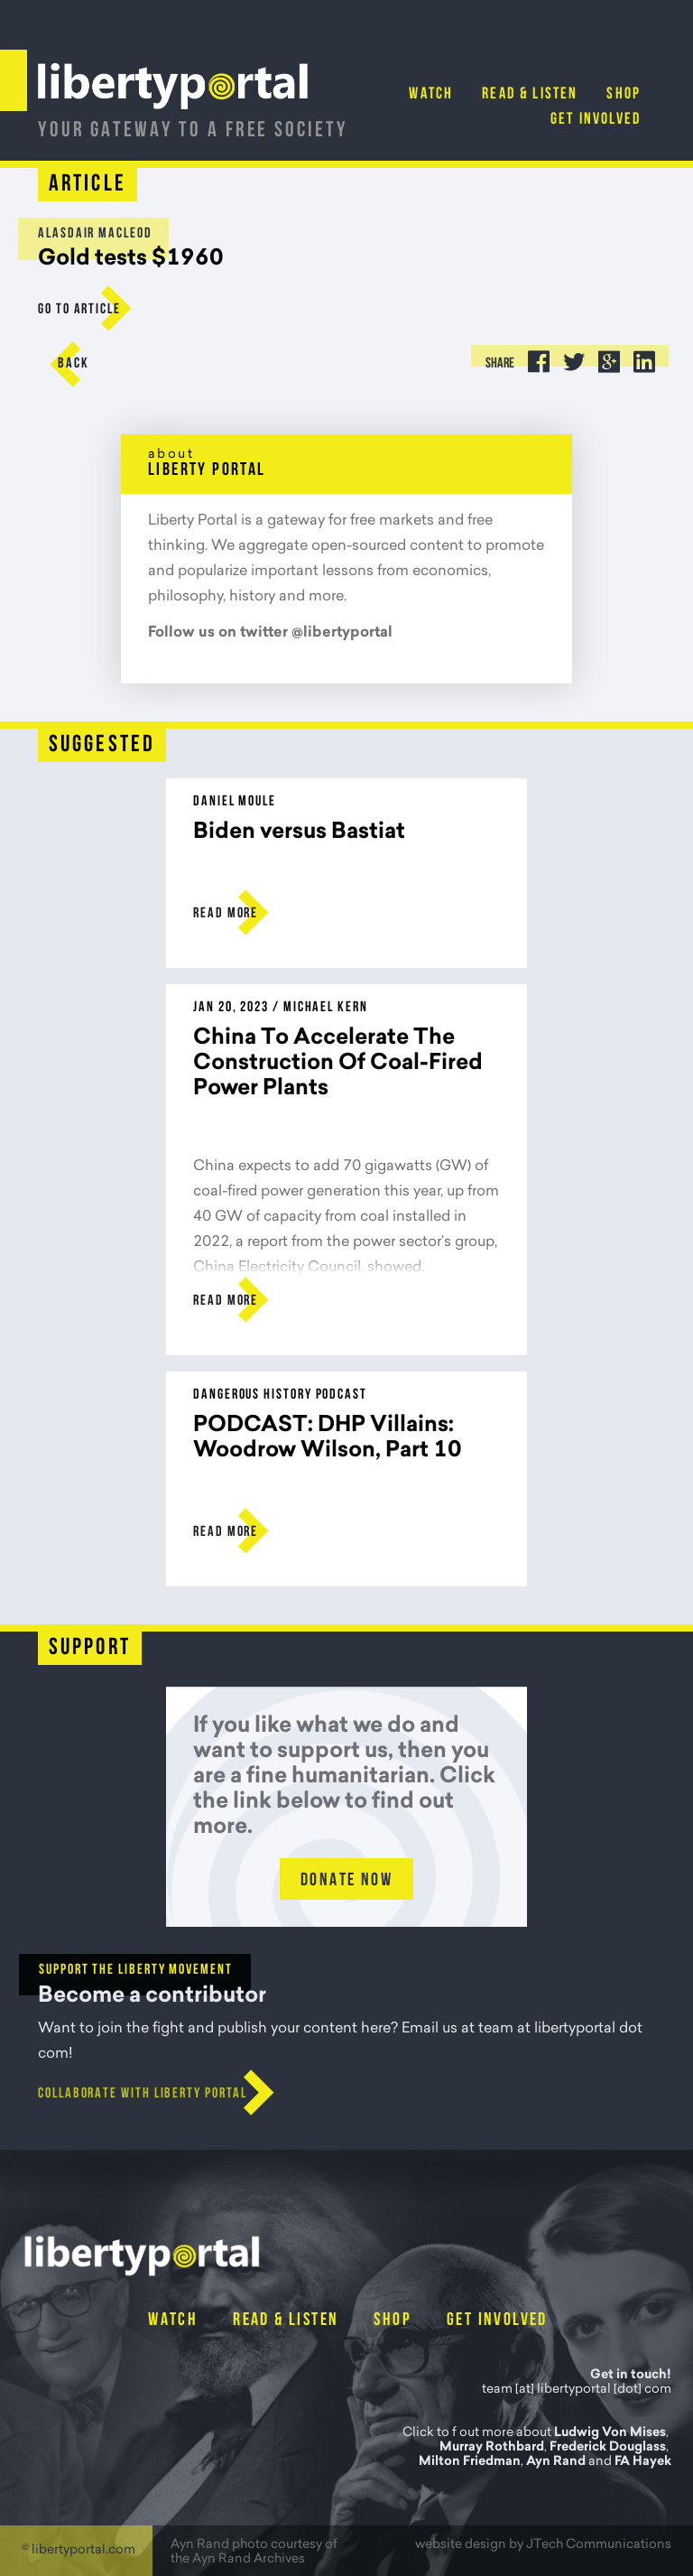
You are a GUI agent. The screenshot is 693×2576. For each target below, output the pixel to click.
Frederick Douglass (608, 2447)
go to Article (79, 309)
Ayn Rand (556, 2462)
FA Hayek (642, 2462)
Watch (431, 94)
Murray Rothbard (491, 2447)
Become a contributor (152, 1996)
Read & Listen (530, 94)
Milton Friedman (470, 2462)
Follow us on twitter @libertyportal (270, 633)
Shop (623, 94)
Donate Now (346, 1881)
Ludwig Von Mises (610, 2433)
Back (73, 364)
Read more (225, 913)
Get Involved (595, 119)
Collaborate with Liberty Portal (142, 2094)
